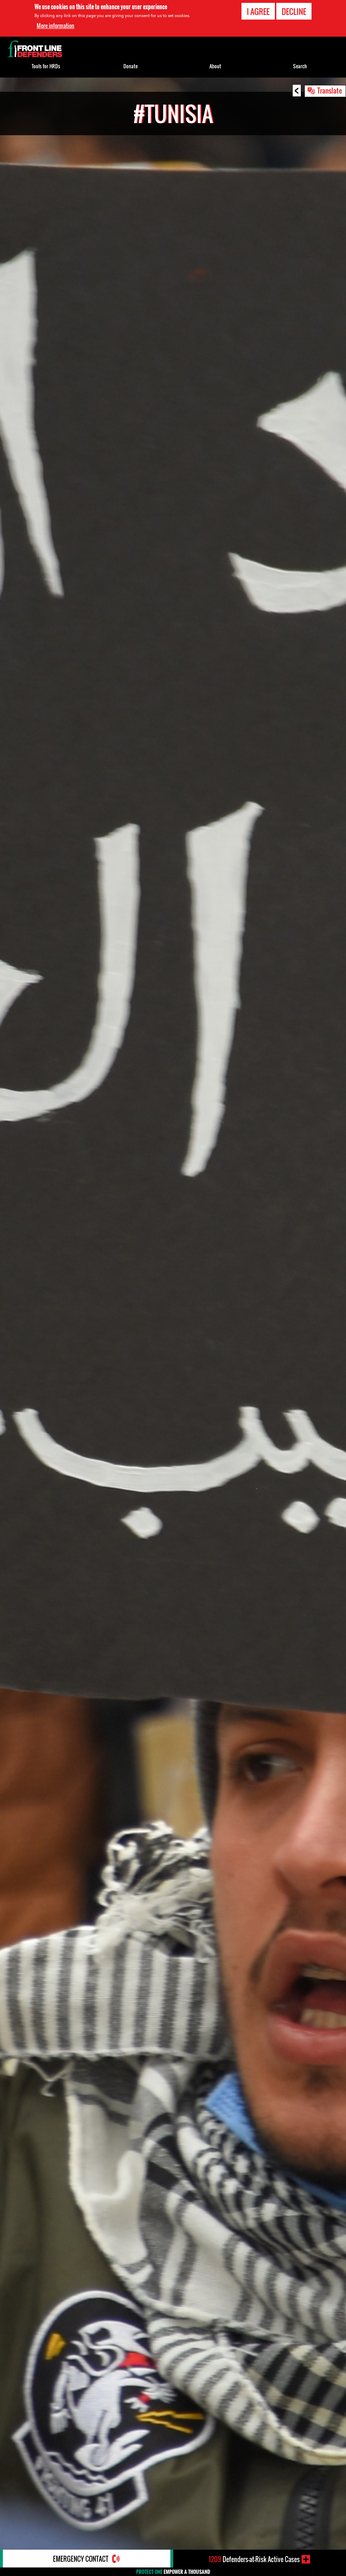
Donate (130, 66)
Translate (329, 90)
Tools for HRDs (46, 66)
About (215, 66)
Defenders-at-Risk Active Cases (254, 2559)
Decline (294, 11)
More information (55, 25)
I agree (258, 11)
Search (300, 66)
